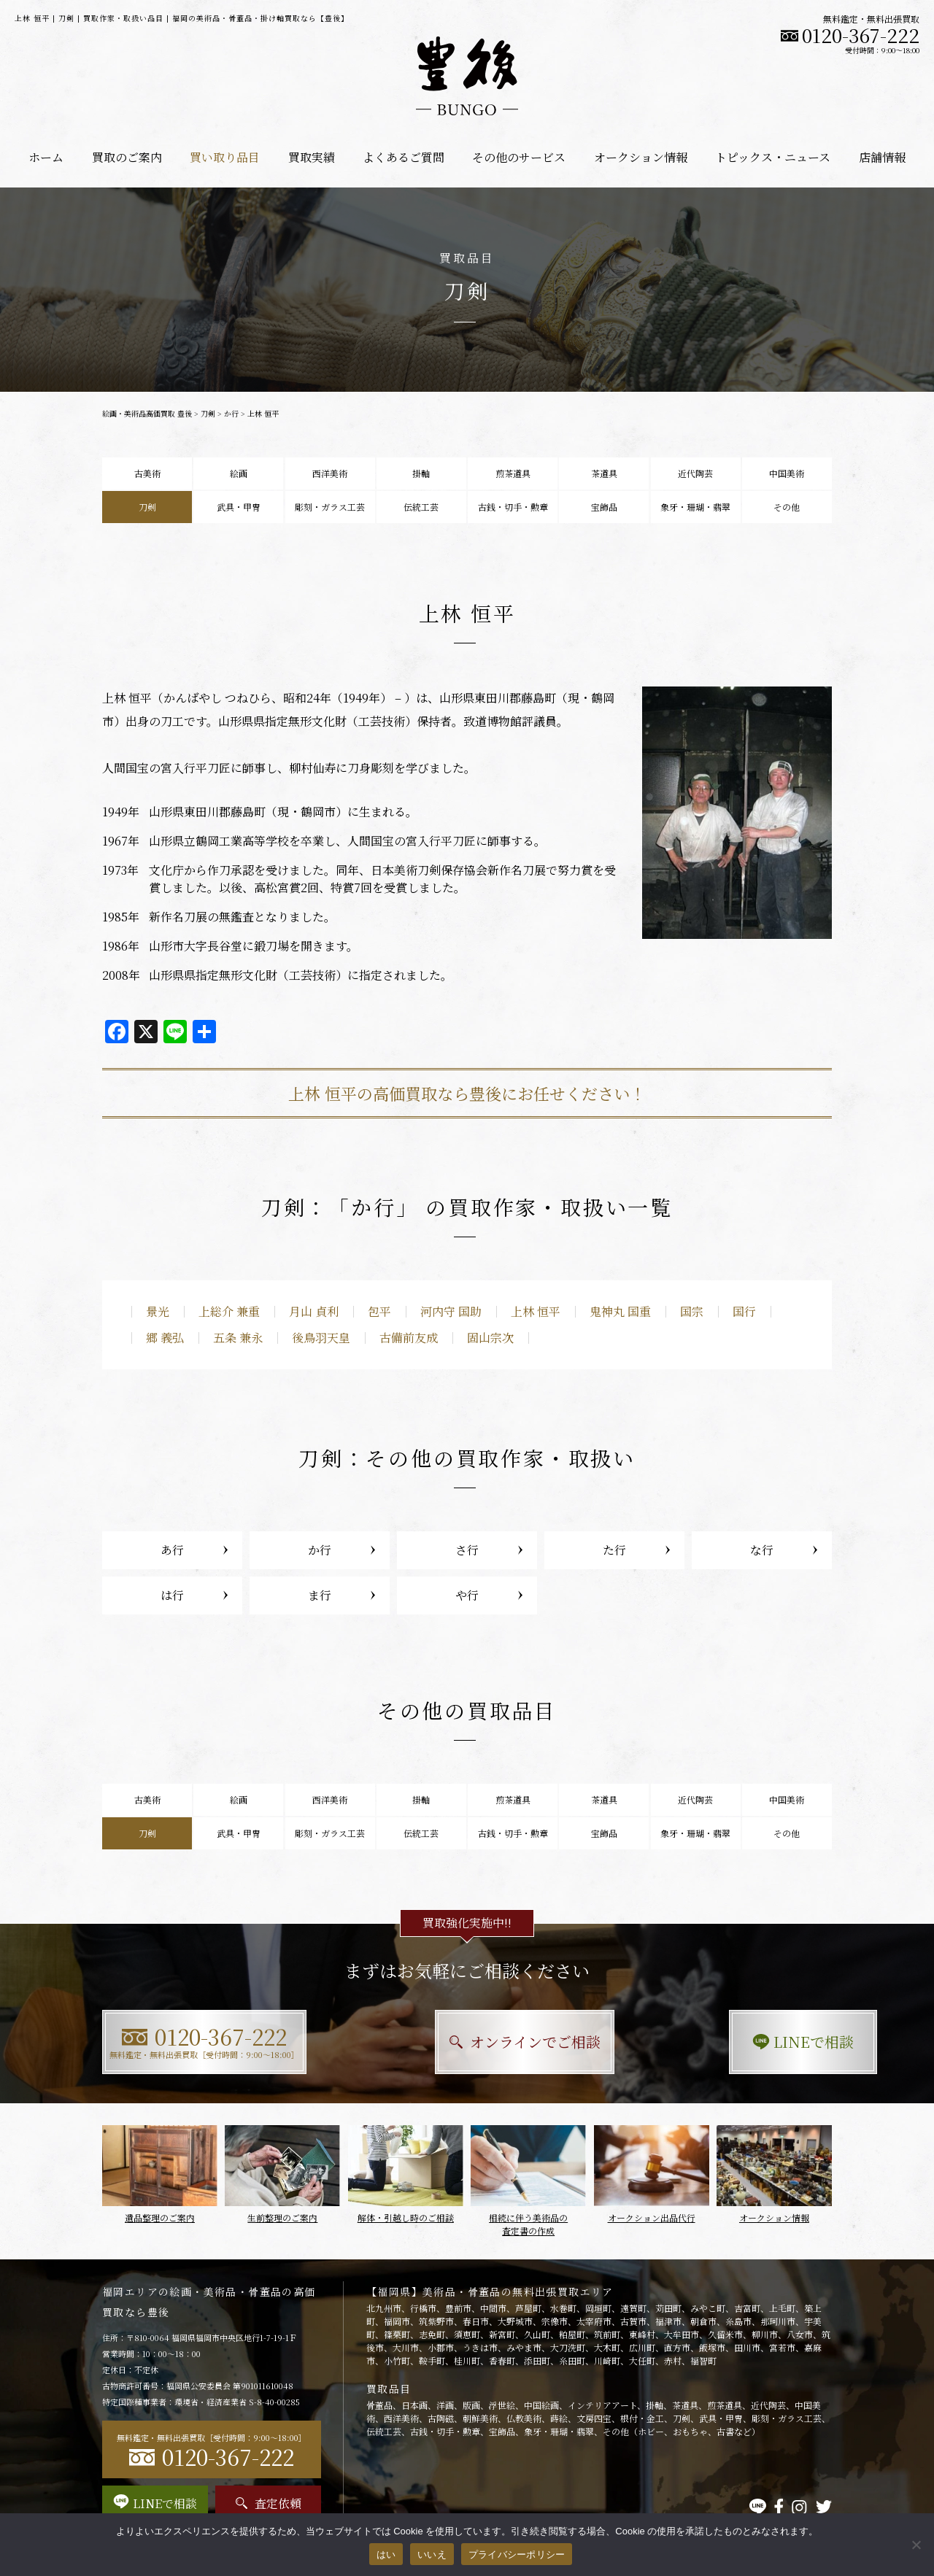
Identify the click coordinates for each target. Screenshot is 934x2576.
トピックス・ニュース (772, 157)
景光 (157, 1311)
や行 (467, 1595)
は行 (172, 1595)
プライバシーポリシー (517, 2554)
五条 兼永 (238, 1337)
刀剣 (208, 413)
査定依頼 (268, 2503)
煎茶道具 (512, 473)
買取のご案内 (127, 157)
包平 (379, 1311)
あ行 (172, 1550)
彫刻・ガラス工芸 (330, 506)
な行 (761, 1550)
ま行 (319, 1595)
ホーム (45, 157)
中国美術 (786, 473)
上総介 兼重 (229, 1311)
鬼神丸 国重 (620, 1311)
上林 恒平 (535, 1311)
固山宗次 (490, 1337)
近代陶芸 (695, 473)
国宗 (691, 1311)
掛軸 (421, 473)
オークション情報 (640, 157)
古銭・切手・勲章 (513, 506)
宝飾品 (604, 506)
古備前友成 (408, 1337)
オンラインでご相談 (467, 2041)
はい (386, 2554)
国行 (744, 1311)
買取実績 (311, 157)
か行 (231, 413)
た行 (614, 1550)
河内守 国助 (451, 1311)
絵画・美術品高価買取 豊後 (147, 413)
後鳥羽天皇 (321, 1337)
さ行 (467, 1550)
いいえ (432, 2554)
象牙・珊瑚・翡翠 (695, 506)
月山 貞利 (314, 1311)
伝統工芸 (421, 506)
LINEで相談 (719, 2041)
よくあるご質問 (403, 157)
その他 (786, 506)
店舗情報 (882, 157)
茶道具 (604, 473)
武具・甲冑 (238, 506)
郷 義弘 (165, 1337)
